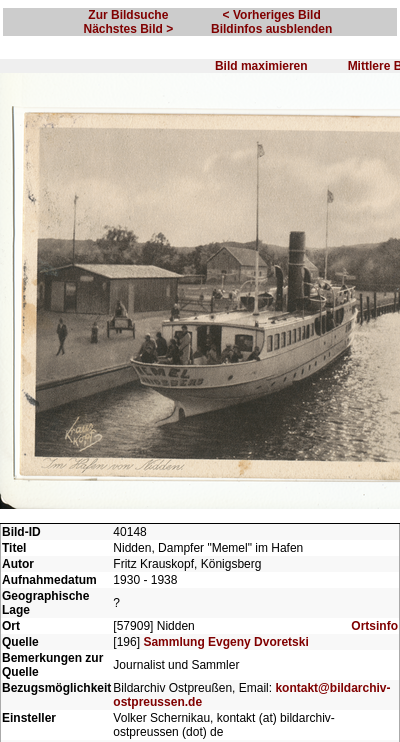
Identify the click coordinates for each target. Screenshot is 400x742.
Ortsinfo (374, 626)
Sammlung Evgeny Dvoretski (225, 642)
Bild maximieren (261, 66)
